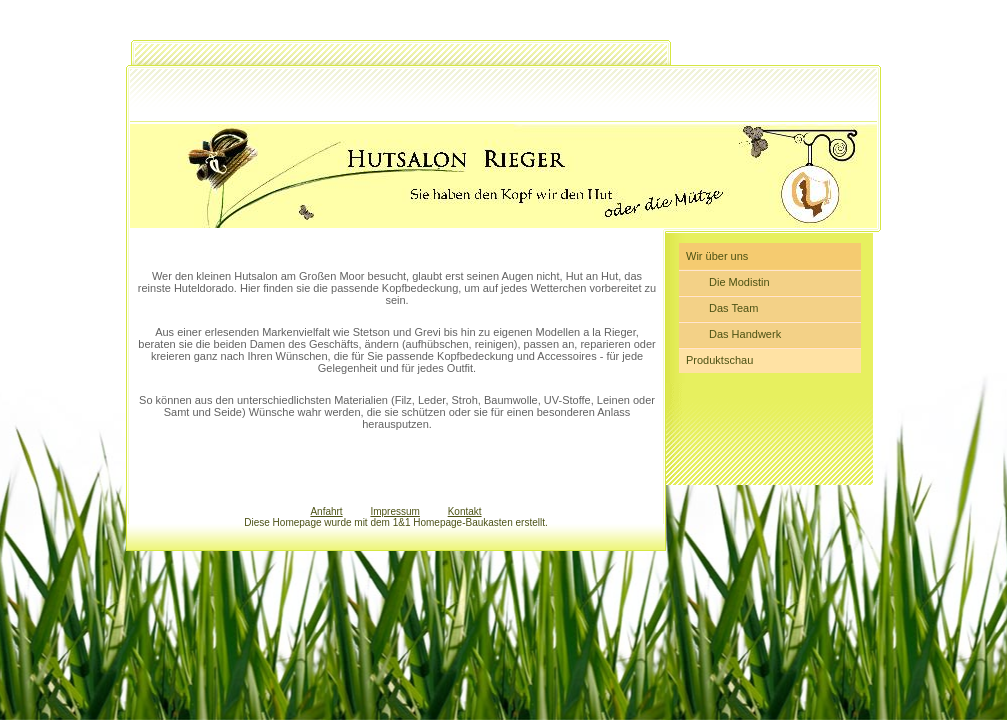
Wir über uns (717, 256)
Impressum (394, 511)
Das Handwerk (745, 334)
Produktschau (719, 360)
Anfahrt (326, 511)
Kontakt (465, 511)
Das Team (733, 308)
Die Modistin (739, 282)
